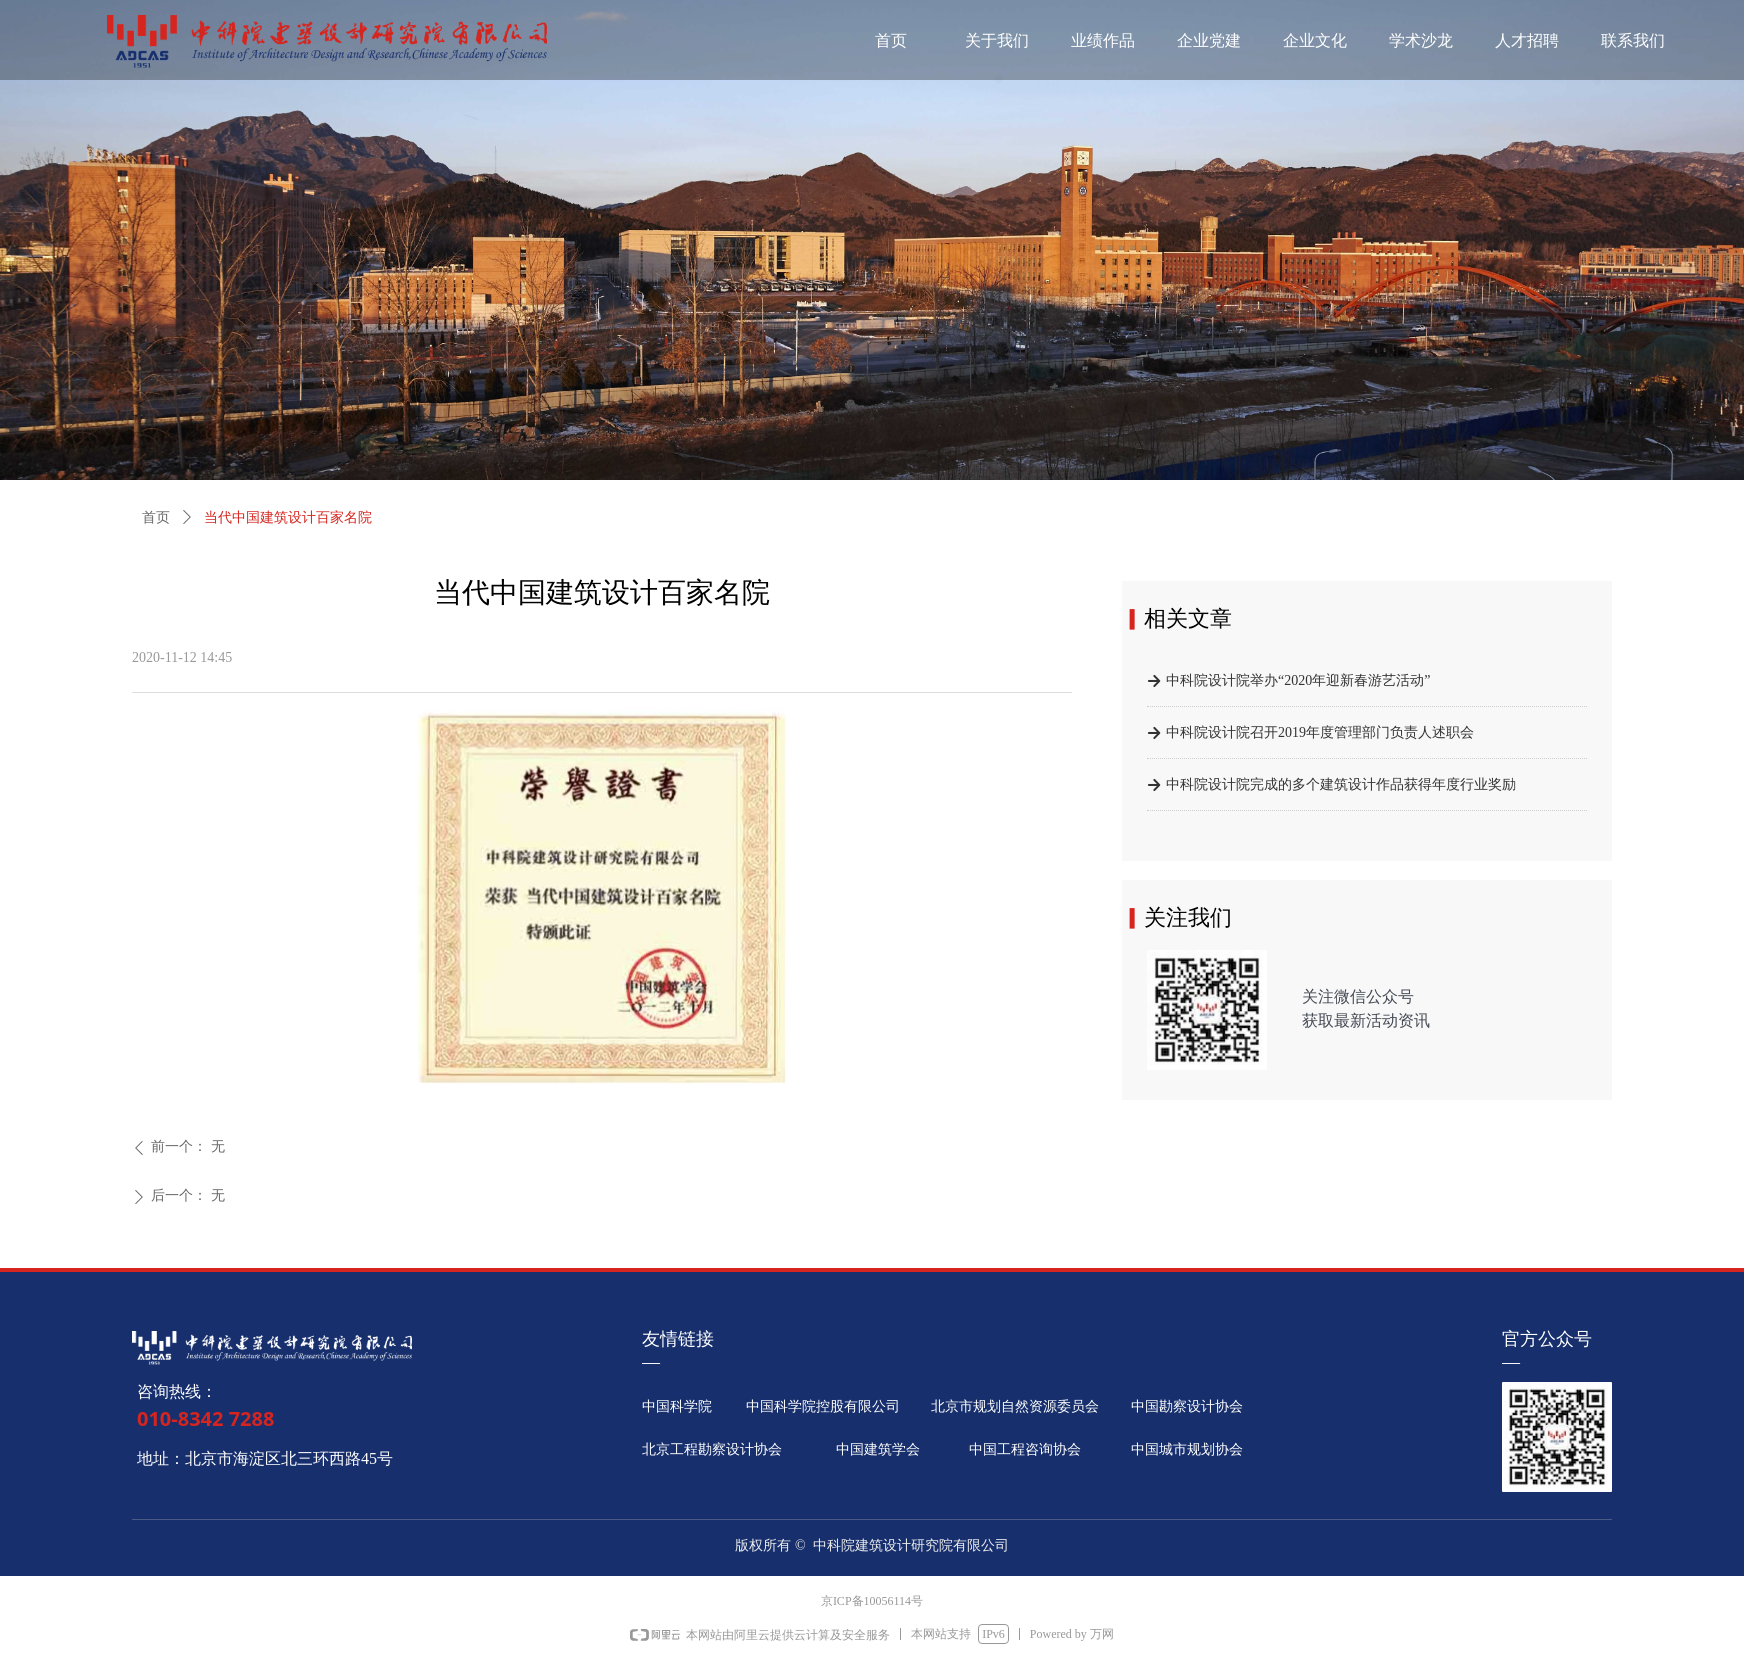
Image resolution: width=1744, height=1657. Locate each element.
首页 (156, 517)
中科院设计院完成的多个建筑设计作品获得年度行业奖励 (1341, 786)
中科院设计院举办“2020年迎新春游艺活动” (1298, 682)
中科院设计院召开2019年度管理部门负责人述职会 (1320, 734)
